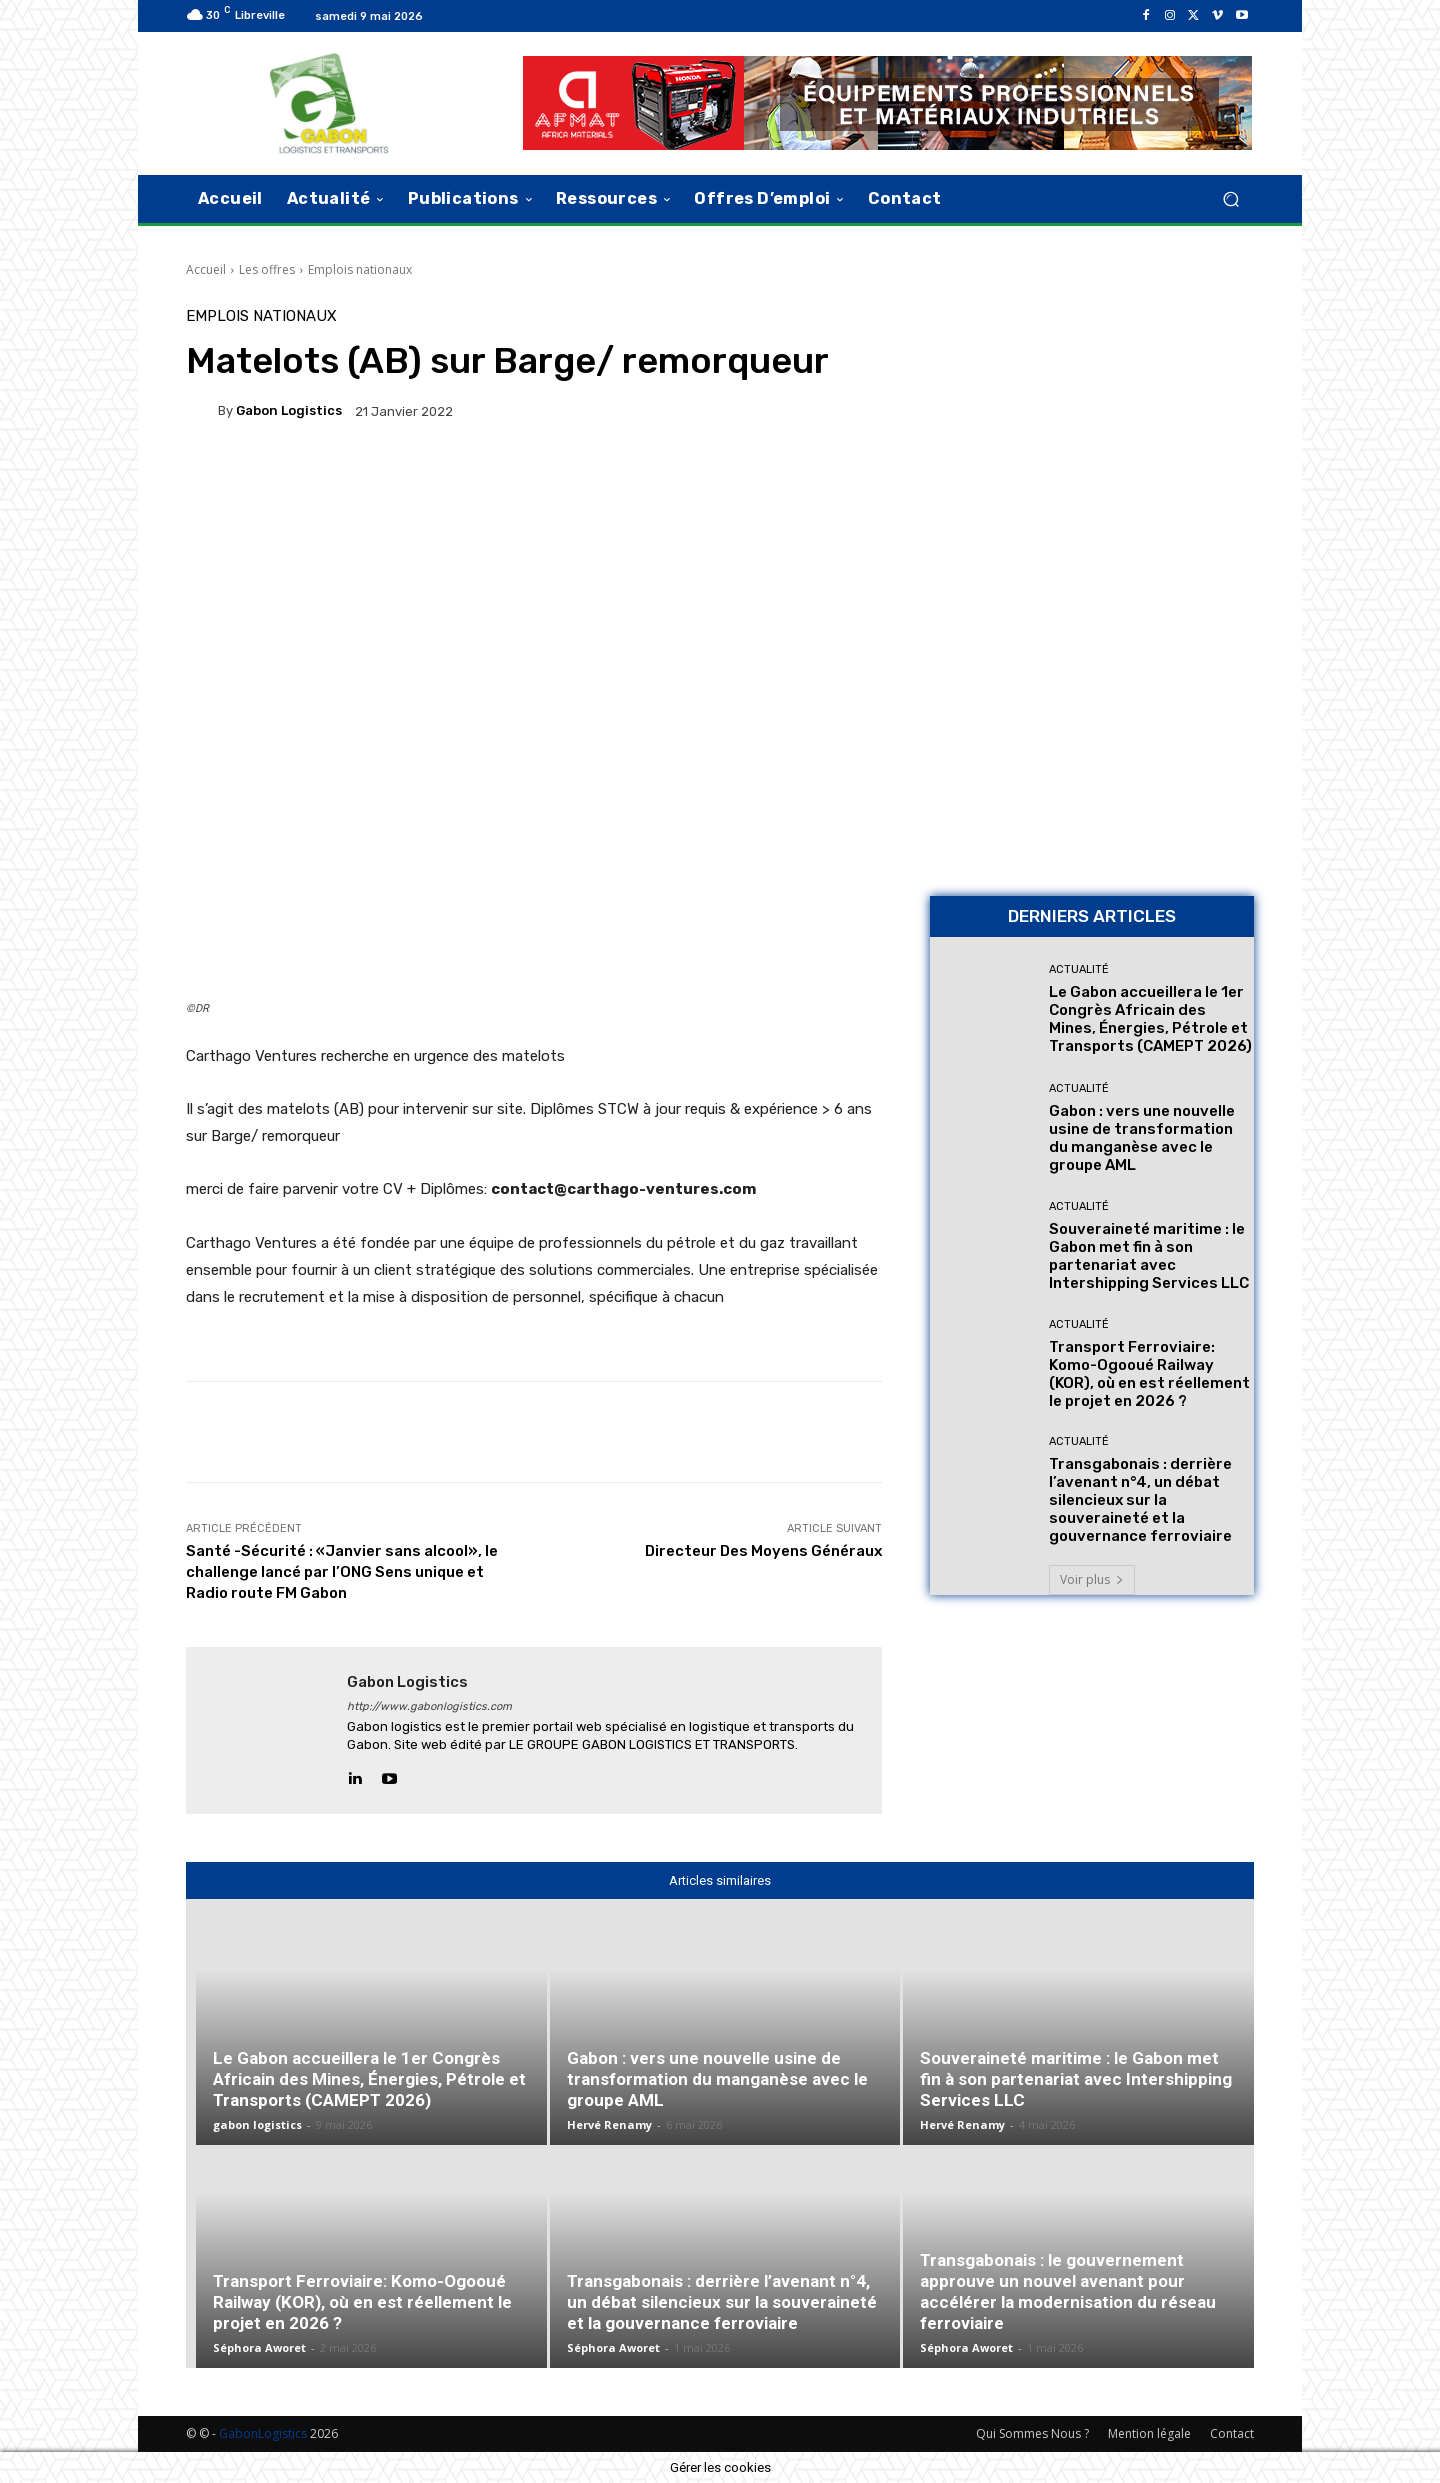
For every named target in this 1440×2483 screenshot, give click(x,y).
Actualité (1079, 969)
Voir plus (1092, 1579)
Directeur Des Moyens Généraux (763, 1551)
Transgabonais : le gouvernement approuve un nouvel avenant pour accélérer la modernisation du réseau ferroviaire (1068, 2291)
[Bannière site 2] (1092, 449)
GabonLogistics (263, 2433)
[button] (1230, 198)
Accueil (206, 269)
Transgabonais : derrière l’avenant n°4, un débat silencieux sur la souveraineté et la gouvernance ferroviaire (1140, 1500)
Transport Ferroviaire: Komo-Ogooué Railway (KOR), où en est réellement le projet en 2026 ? (1149, 1374)
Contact (1232, 2433)
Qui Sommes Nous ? (1032, 2433)
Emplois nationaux (360, 269)
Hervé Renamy (609, 2124)
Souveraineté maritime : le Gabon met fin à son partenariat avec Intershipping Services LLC (1149, 1256)
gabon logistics (289, 410)
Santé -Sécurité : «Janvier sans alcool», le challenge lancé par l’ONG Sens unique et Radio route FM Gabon (342, 1572)
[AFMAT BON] (1092, 740)
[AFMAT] (887, 103)
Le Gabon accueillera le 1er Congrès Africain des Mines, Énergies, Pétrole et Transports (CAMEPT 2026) (1150, 1019)
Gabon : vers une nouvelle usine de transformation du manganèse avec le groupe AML (1142, 1138)
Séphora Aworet (259, 2347)
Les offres (267, 269)
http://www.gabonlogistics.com (429, 1706)
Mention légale (1149, 2433)
